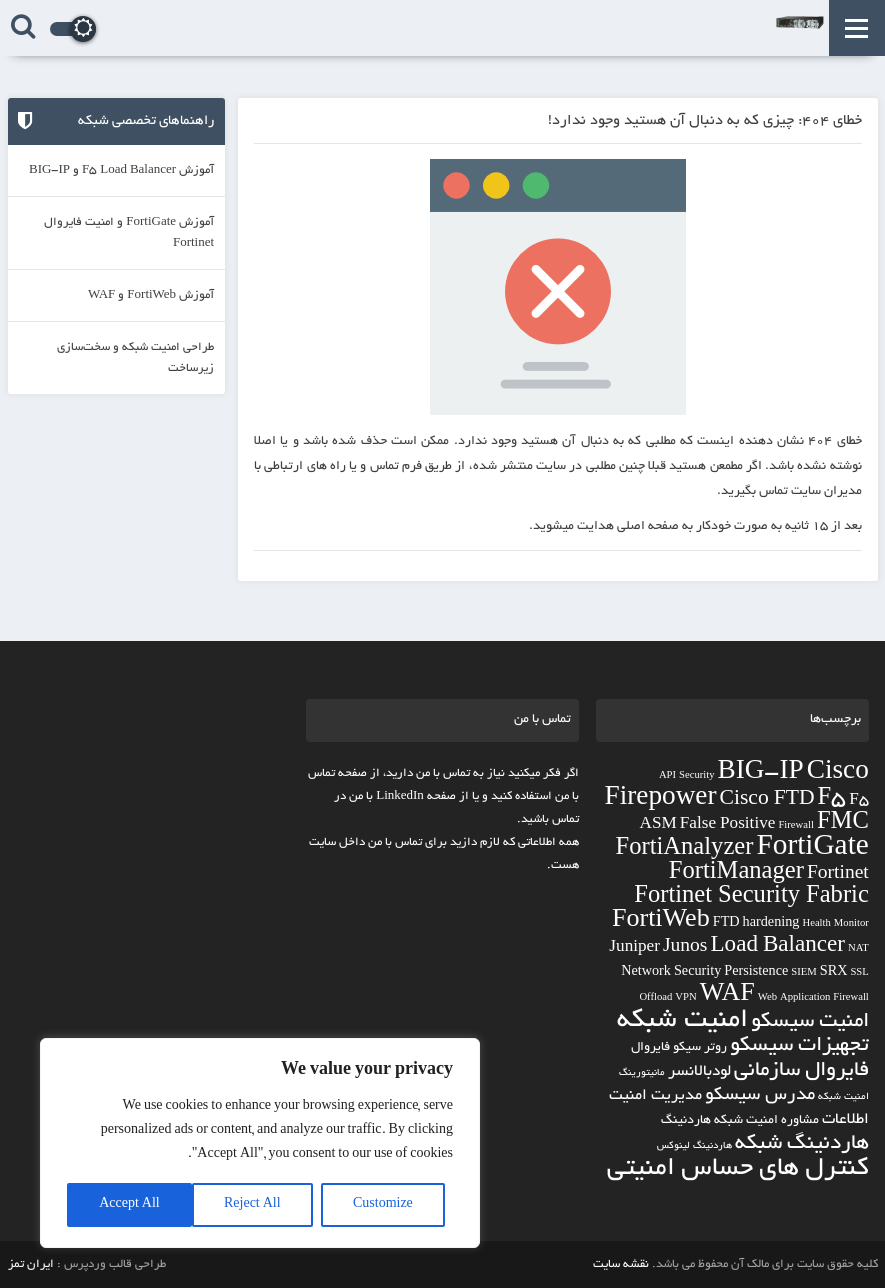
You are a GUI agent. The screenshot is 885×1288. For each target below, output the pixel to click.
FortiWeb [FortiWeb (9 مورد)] (661, 922)
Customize (383, 1205)
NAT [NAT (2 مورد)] (858, 949)
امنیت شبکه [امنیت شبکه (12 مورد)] (682, 1021)
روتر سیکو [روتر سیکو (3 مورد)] (700, 1048)
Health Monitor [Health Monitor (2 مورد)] (835, 924)
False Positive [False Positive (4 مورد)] (728, 825)
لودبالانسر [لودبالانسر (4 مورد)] (699, 1072)
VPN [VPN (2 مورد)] (685, 998)
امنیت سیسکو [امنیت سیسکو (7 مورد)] (810, 1022)
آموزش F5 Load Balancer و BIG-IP (121, 170)
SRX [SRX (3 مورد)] (834, 973)
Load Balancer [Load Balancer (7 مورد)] (777, 947)
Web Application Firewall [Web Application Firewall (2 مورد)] (813, 998)
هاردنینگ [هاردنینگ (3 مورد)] (686, 1121)
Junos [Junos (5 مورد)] (685, 948)
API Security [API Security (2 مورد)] (687, 776)
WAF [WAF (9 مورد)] (727, 996)
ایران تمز (31, 1264)
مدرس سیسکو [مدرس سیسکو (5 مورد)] (760, 1096)
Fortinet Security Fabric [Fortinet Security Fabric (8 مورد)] (751, 898)
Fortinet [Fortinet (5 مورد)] (838, 875)
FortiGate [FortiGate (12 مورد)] (812, 849)
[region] (260, 1143)
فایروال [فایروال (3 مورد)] (650, 1048)
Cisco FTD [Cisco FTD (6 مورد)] (767, 800)
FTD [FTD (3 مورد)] (726, 924)
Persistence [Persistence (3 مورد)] (756, 973)
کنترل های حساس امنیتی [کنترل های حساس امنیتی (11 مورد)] (738, 1169)
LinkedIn (400, 796)
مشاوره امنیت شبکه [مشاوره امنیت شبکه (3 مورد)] (766, 1121)
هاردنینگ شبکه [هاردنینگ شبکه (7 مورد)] (802, 1144)
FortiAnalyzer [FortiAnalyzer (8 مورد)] (685, 850)
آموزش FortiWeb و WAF (151, 295)
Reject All (252, 1205)
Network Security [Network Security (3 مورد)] (671, 973)
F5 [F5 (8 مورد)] (832, 800)
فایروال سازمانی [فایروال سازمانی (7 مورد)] (801, 1071)
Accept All (129, 1205)
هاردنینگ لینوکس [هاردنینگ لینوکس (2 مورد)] (694, 1146)
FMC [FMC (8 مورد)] (843, 824)
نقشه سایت (621, 1264)
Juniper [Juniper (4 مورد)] (634, 948)
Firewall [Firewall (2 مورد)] (796, 826)
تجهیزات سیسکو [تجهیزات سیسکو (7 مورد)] (799, 1046)
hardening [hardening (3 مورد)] (771, 924)
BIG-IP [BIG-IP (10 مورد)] (761, 773)
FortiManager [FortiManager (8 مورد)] (736, 874)
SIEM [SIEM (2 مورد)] (803, 973)
